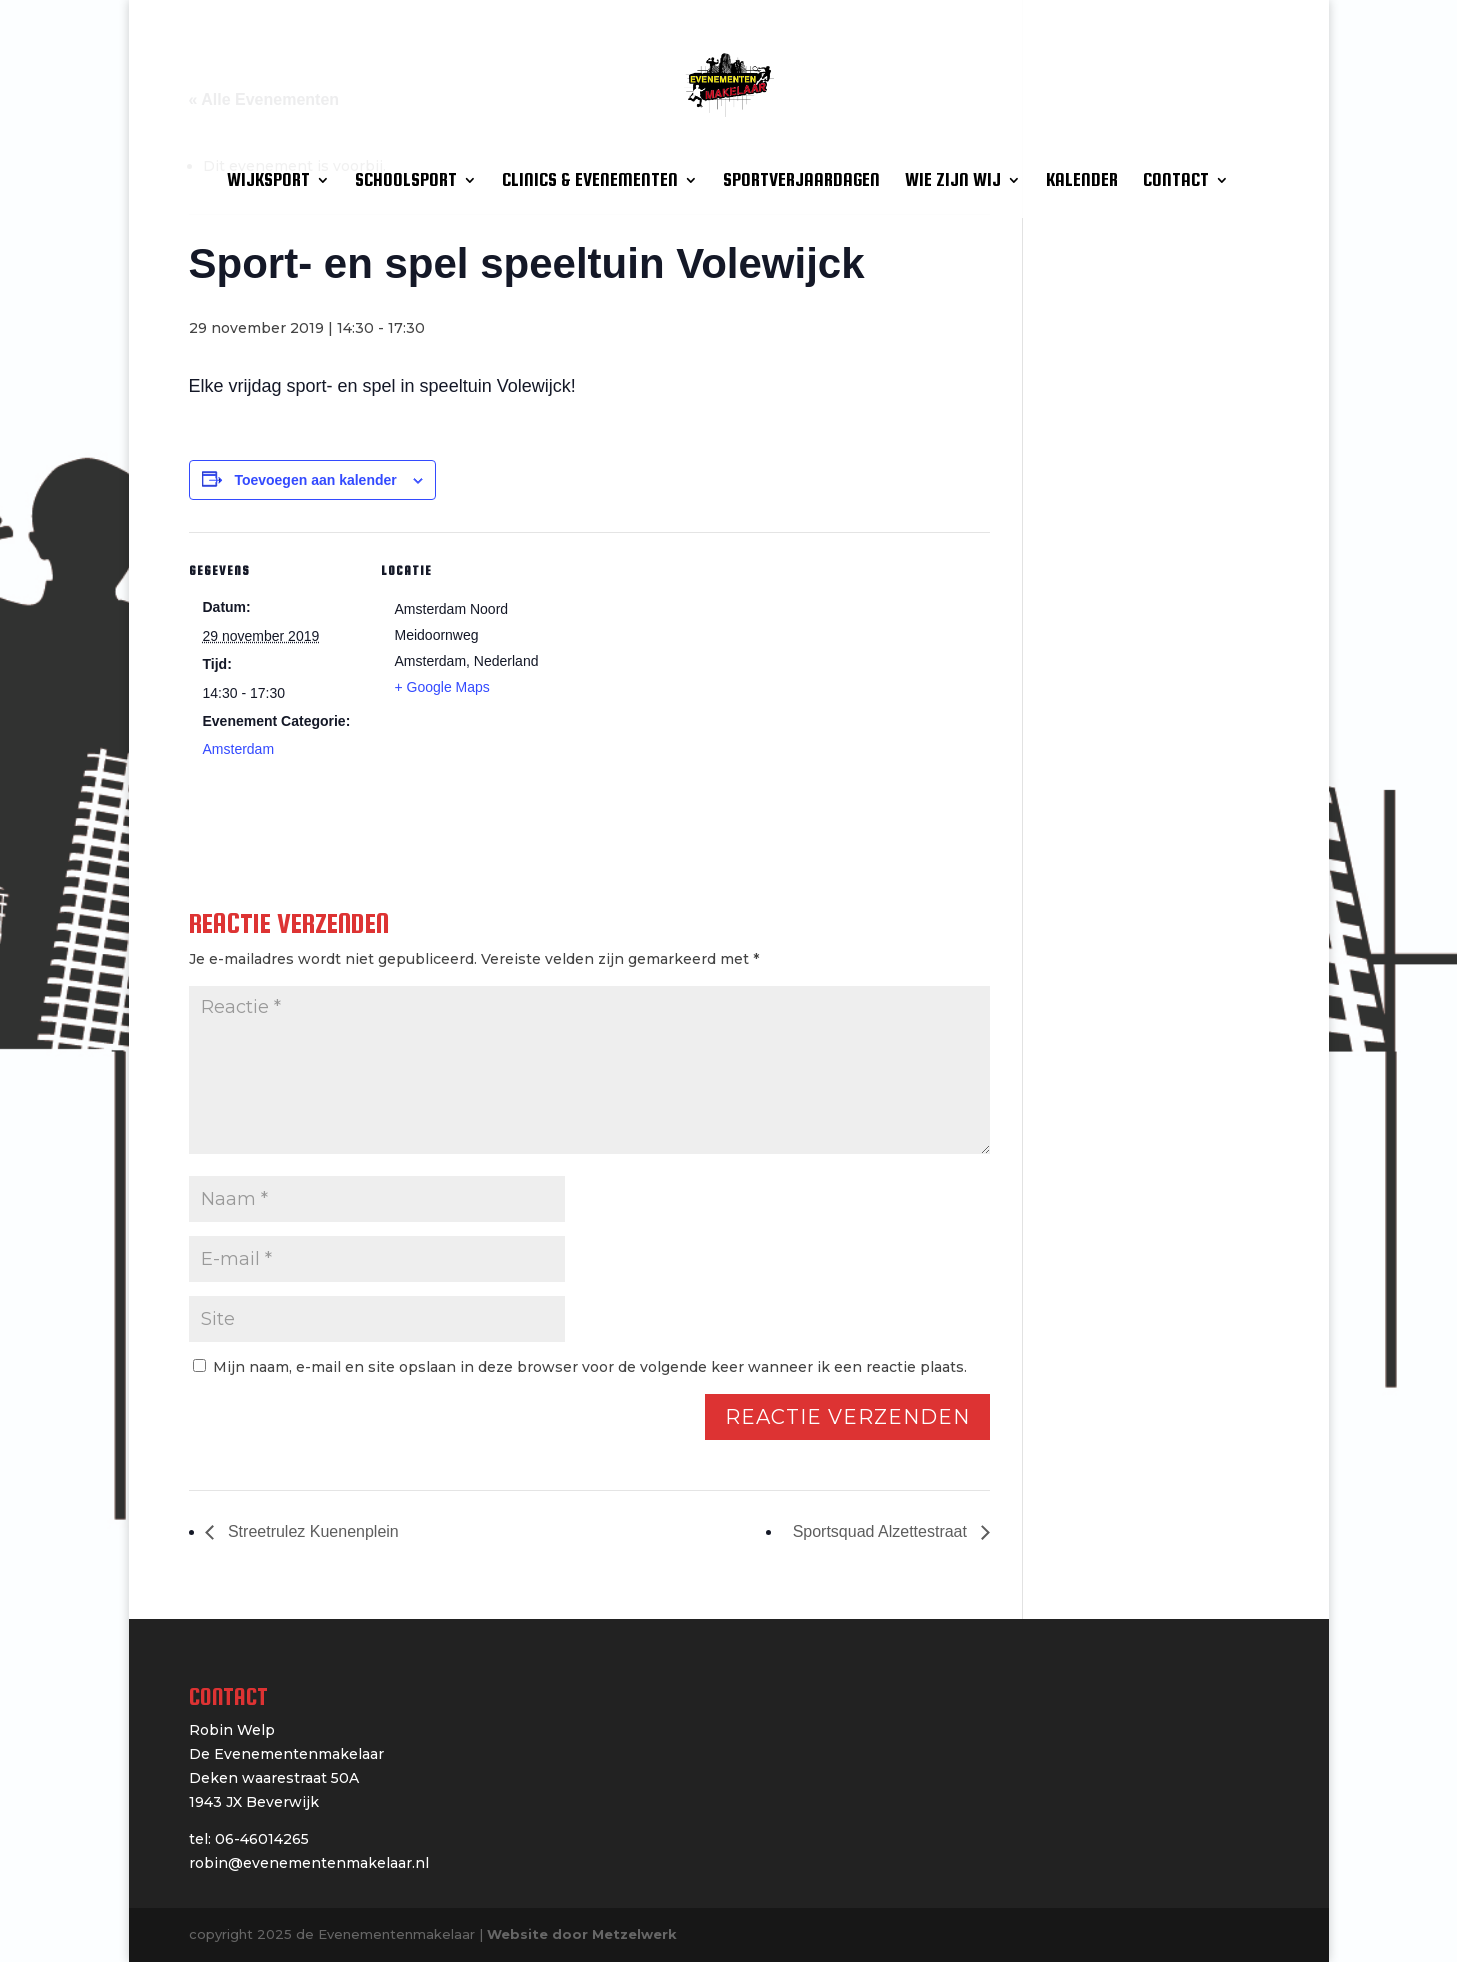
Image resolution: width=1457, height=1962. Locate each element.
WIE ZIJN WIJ (953, 181)
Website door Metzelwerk (582, 1934)
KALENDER (1082, 181)
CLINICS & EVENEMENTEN (590, 181)
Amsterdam (239, 749)
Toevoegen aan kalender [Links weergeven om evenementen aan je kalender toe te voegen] (315, 480)
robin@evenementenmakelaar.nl (309, 1863)
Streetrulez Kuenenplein (311, 1531)
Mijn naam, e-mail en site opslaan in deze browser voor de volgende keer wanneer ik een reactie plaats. (590, 1367)
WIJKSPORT (268, 181)
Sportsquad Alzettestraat (882, 1531)
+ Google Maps (442, 687)
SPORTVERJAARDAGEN (801, 181)
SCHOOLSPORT (406, 181)
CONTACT (1176, 181)
